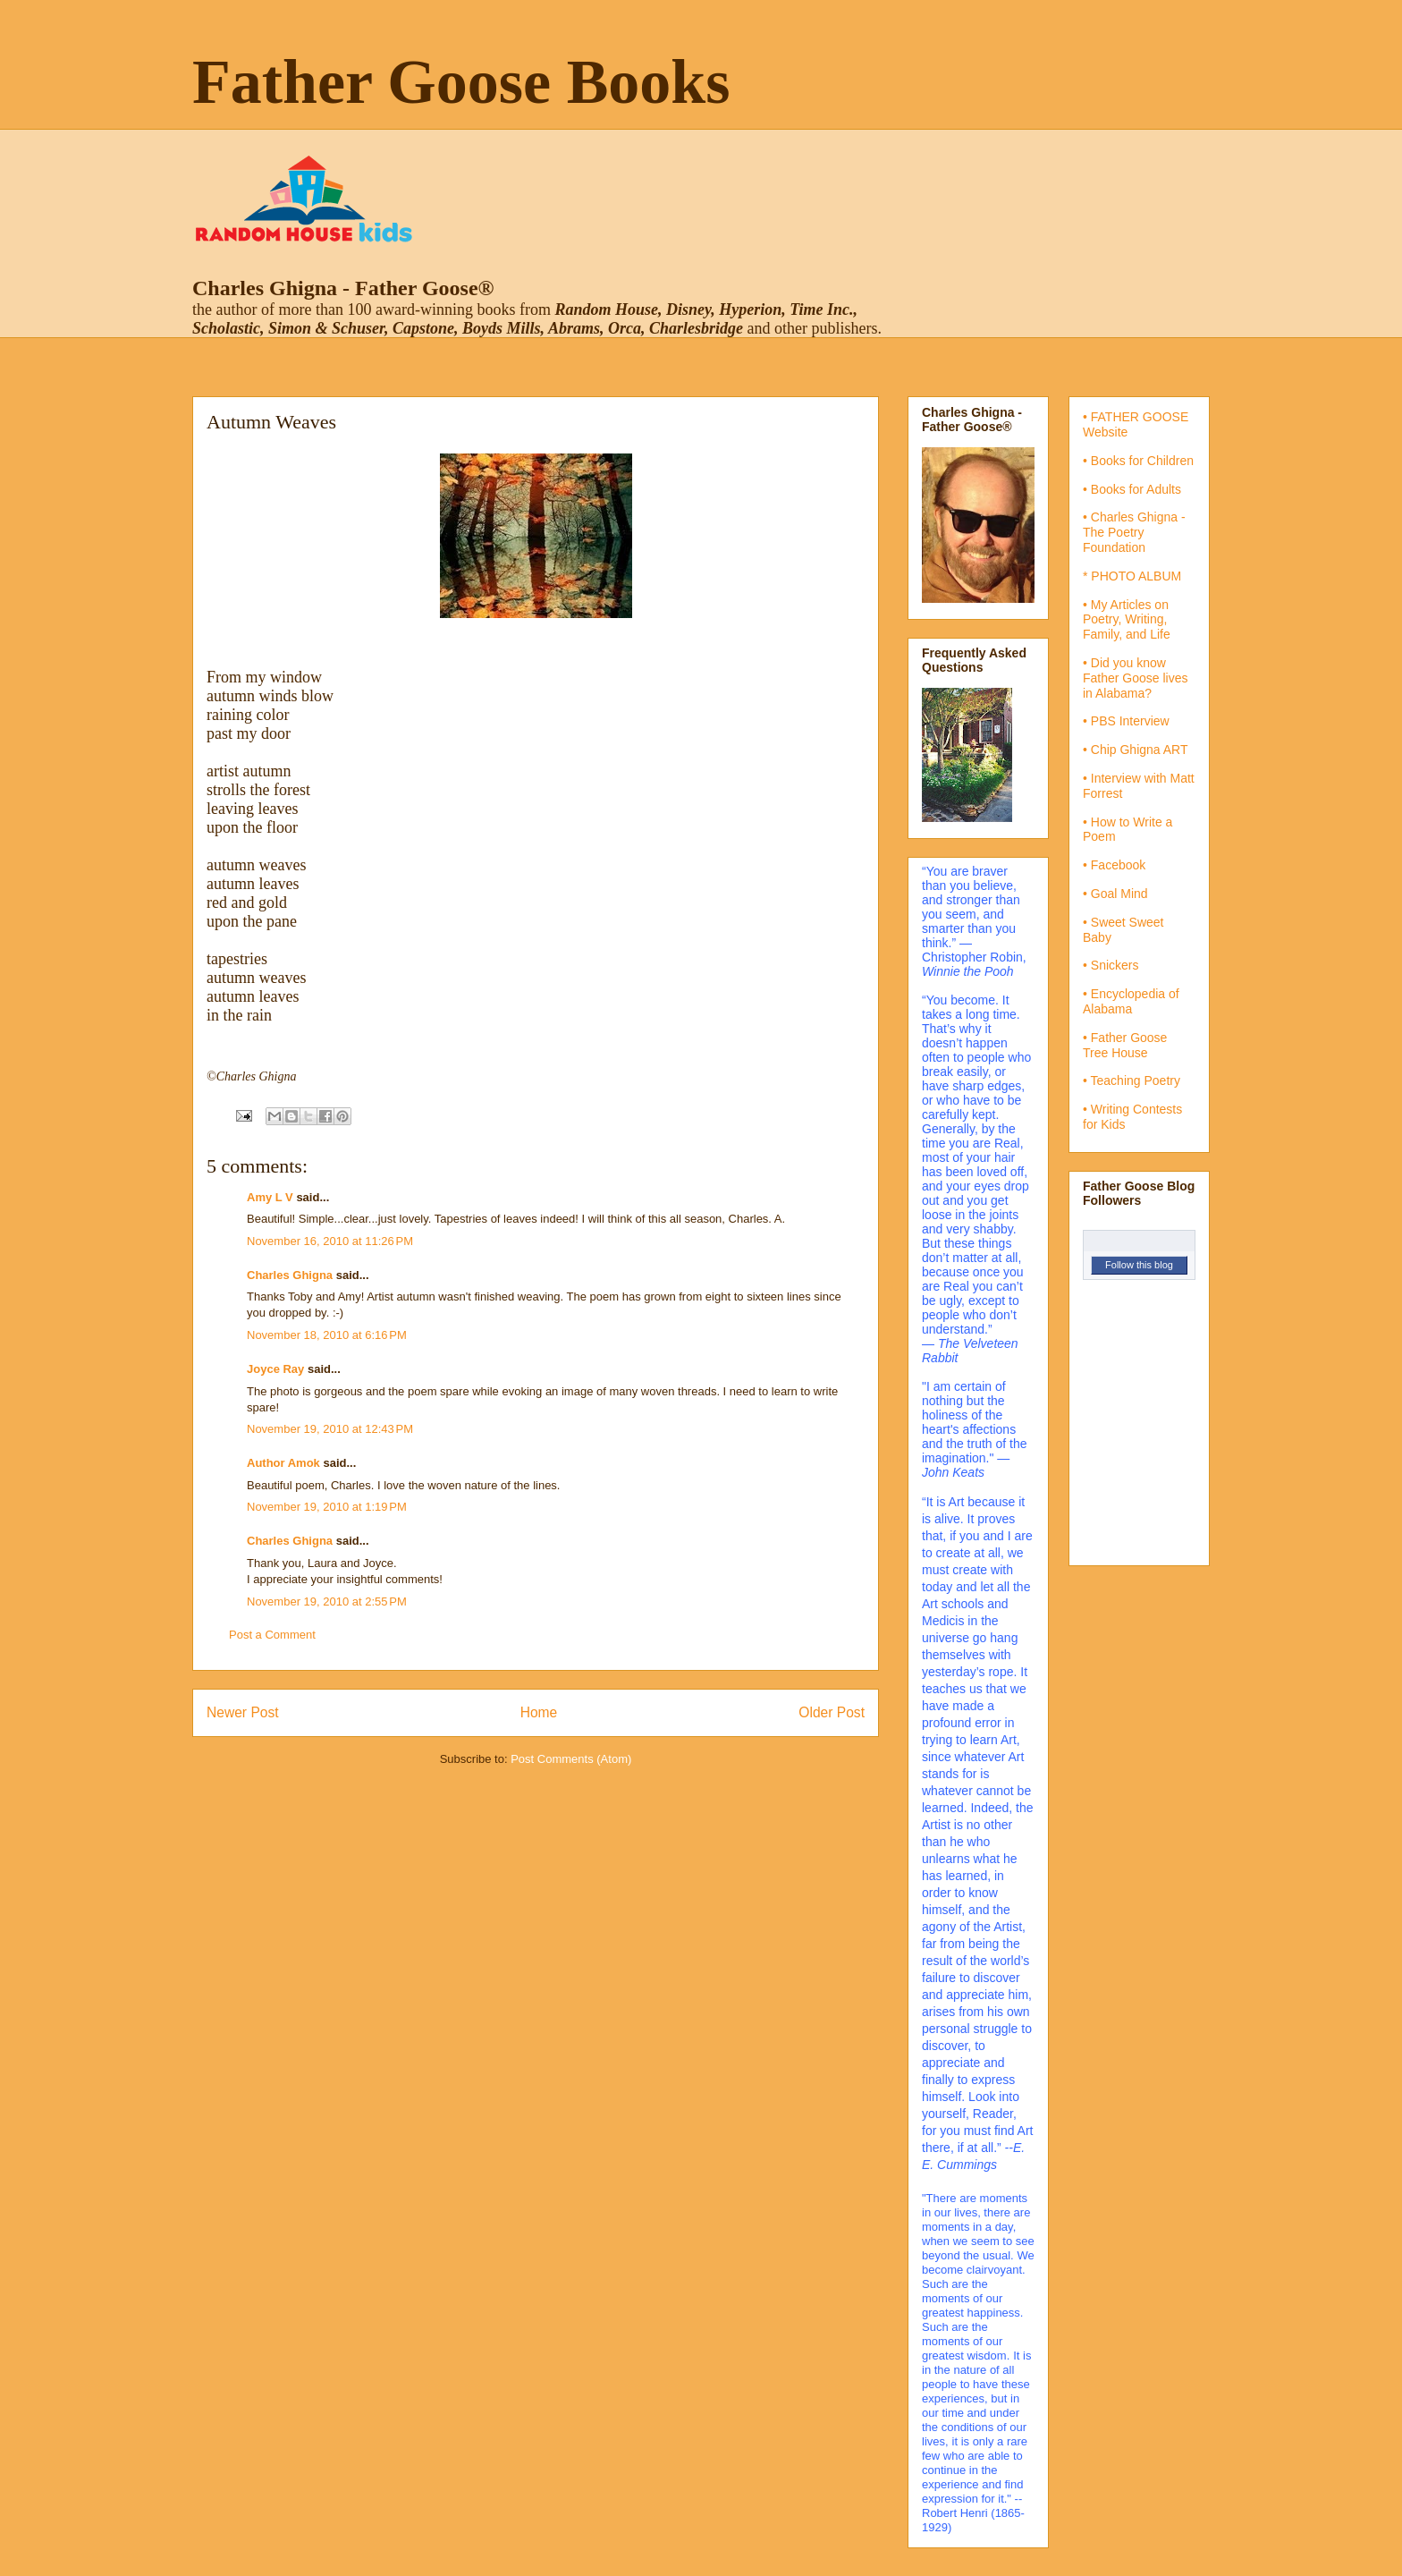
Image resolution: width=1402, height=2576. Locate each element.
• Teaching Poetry (1131, 1080)
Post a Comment (272, 1634)
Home (539, 1712)
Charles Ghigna (290, 1275)
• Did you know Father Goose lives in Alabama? (1135, 678)
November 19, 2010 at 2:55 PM (327, 1601)
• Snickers (1110, 965)
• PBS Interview (1126, 721)
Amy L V (270, 1197)
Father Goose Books (461, 81)
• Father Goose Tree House (1125, 1045)
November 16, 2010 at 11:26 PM (330, 1241)
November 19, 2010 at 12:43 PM (330, 1429)
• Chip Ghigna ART (1135, 749)
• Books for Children (1138, 460)
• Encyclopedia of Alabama (1131, 1001)
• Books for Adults (1132, 489)
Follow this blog (1139, 1264)
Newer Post (243, 1712)
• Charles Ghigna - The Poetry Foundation (1134, 532)
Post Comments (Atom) (571, 1759)
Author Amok (283, 1463)
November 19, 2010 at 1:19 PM (327, 1506)
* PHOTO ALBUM (1132, 576)
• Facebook (1114, 865)
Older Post (831, 1712)
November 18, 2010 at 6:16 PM (327, 1335)
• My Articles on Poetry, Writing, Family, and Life (1126, 619)
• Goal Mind (1115, 893)
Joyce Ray (275, 1369)
